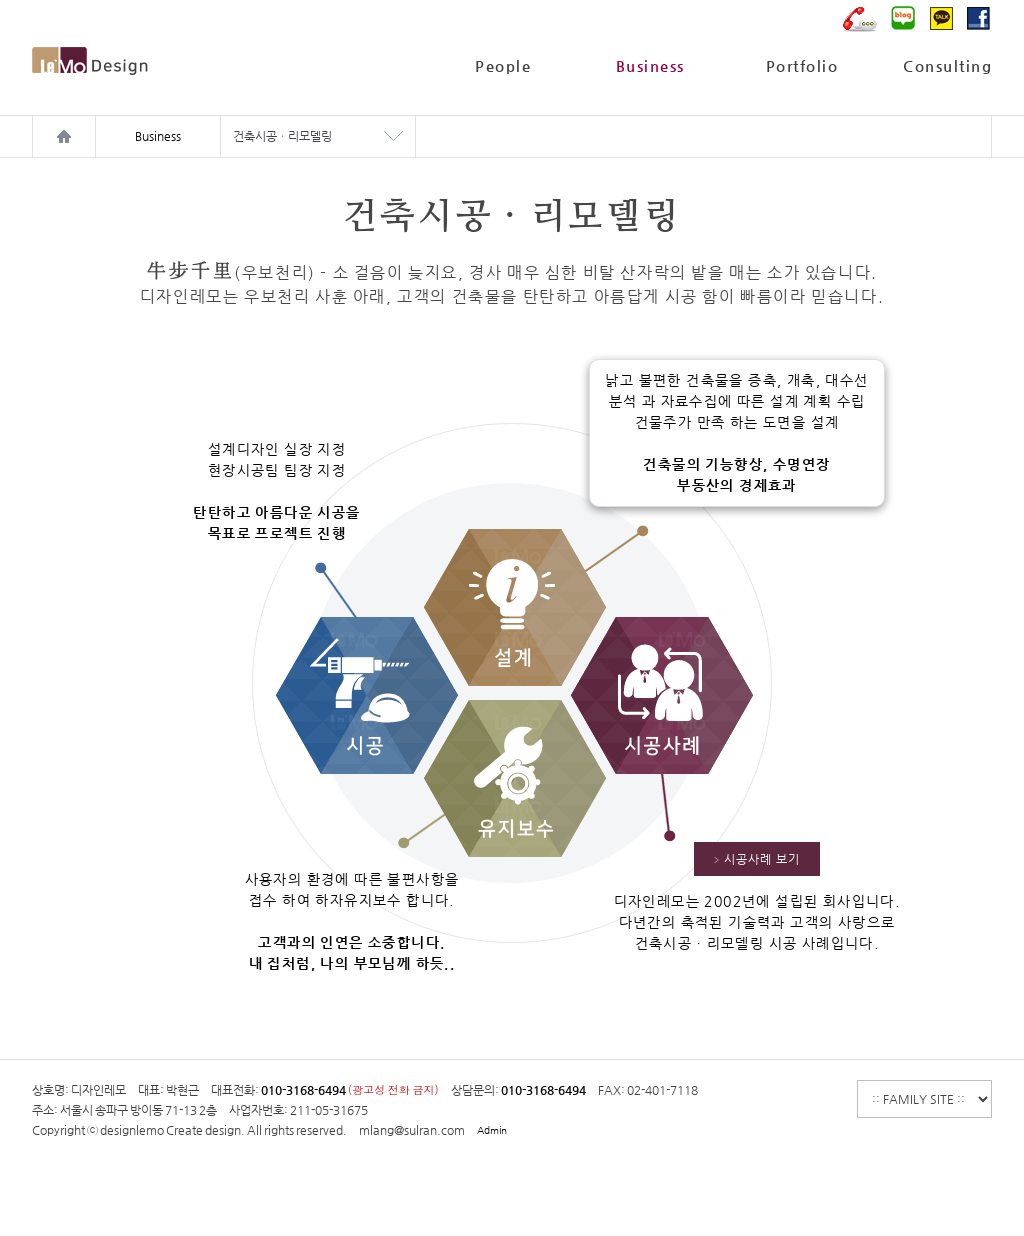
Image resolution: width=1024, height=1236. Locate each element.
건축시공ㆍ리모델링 (282, 136)
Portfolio (802, 65)
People (503, 65)
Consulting (947, 65)
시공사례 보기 (757, 859)
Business (650, 65)
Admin (492, 1130)
